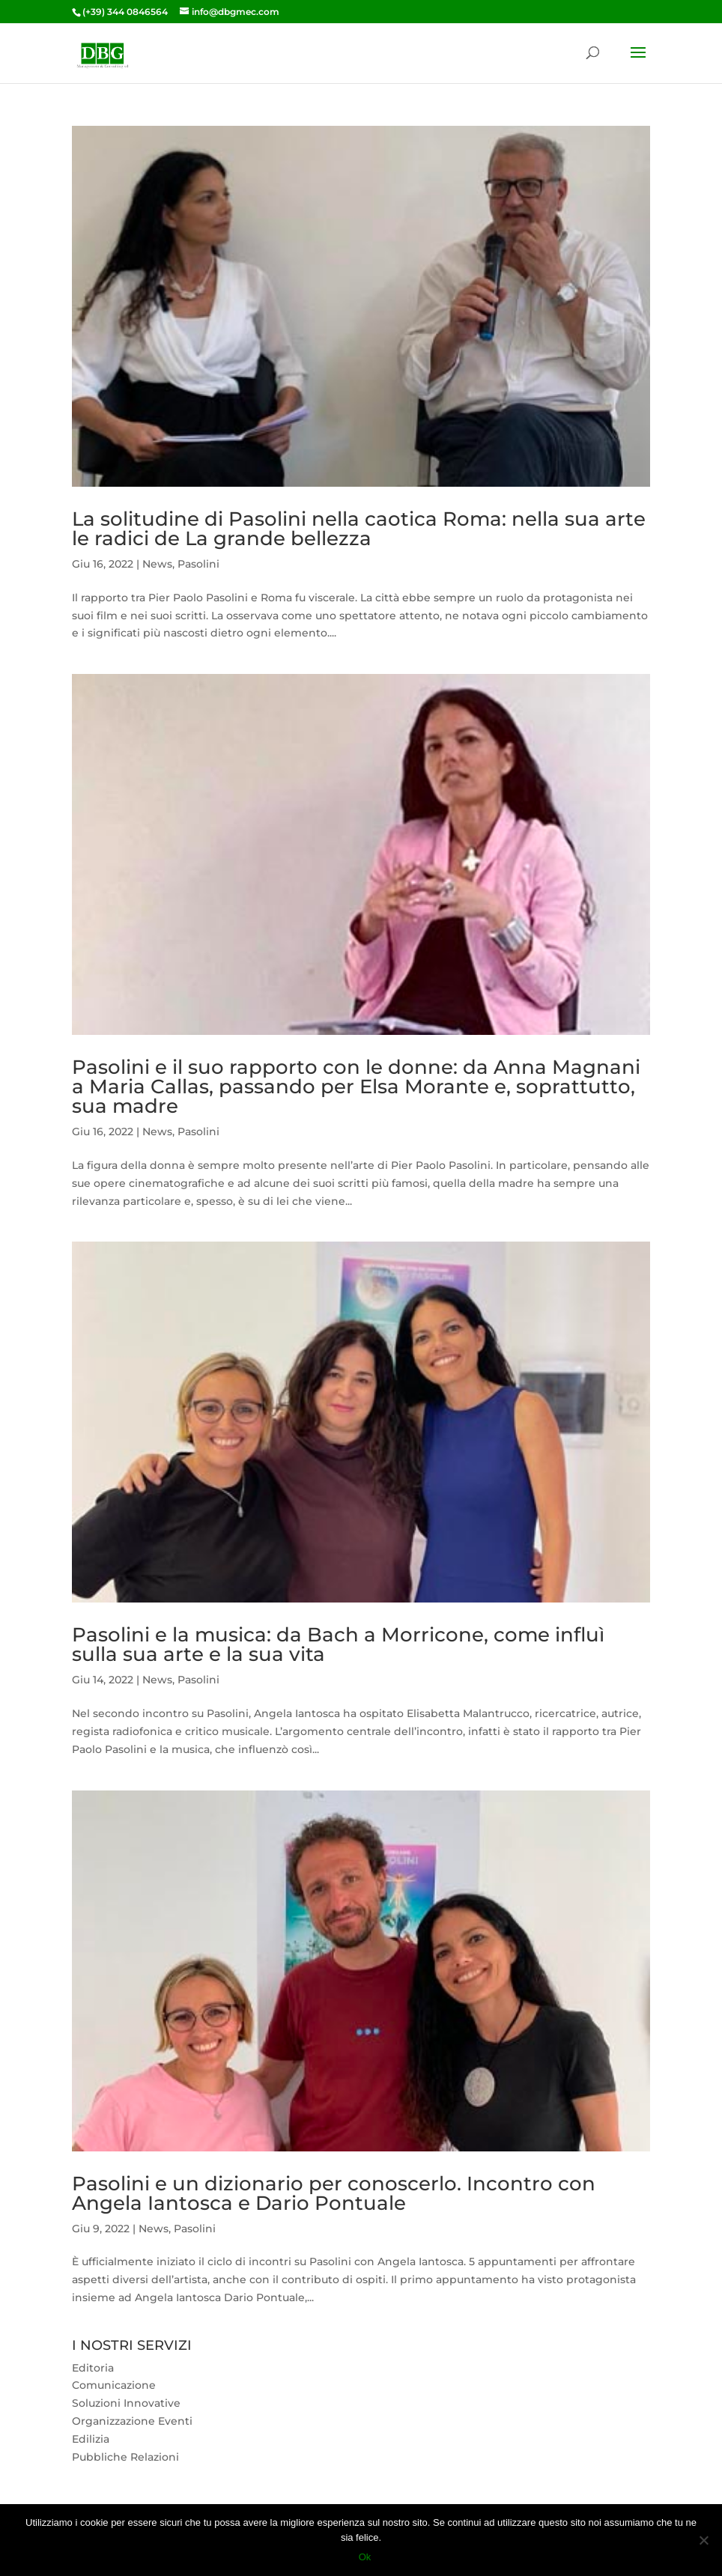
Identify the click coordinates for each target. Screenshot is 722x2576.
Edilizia (90, 2439)
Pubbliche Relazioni (125, 2457)
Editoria (93, 2368)
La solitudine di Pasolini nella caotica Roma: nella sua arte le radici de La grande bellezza (359, 528)
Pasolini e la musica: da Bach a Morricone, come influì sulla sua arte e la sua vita (338, 1644)
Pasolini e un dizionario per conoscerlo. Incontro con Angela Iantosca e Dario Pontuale (333, 2193)
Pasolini (198, 564)
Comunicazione (114, 2385)
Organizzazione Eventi (132, 2421)
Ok (365, 2557)
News (157, 564)
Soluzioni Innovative (126, 2403)
